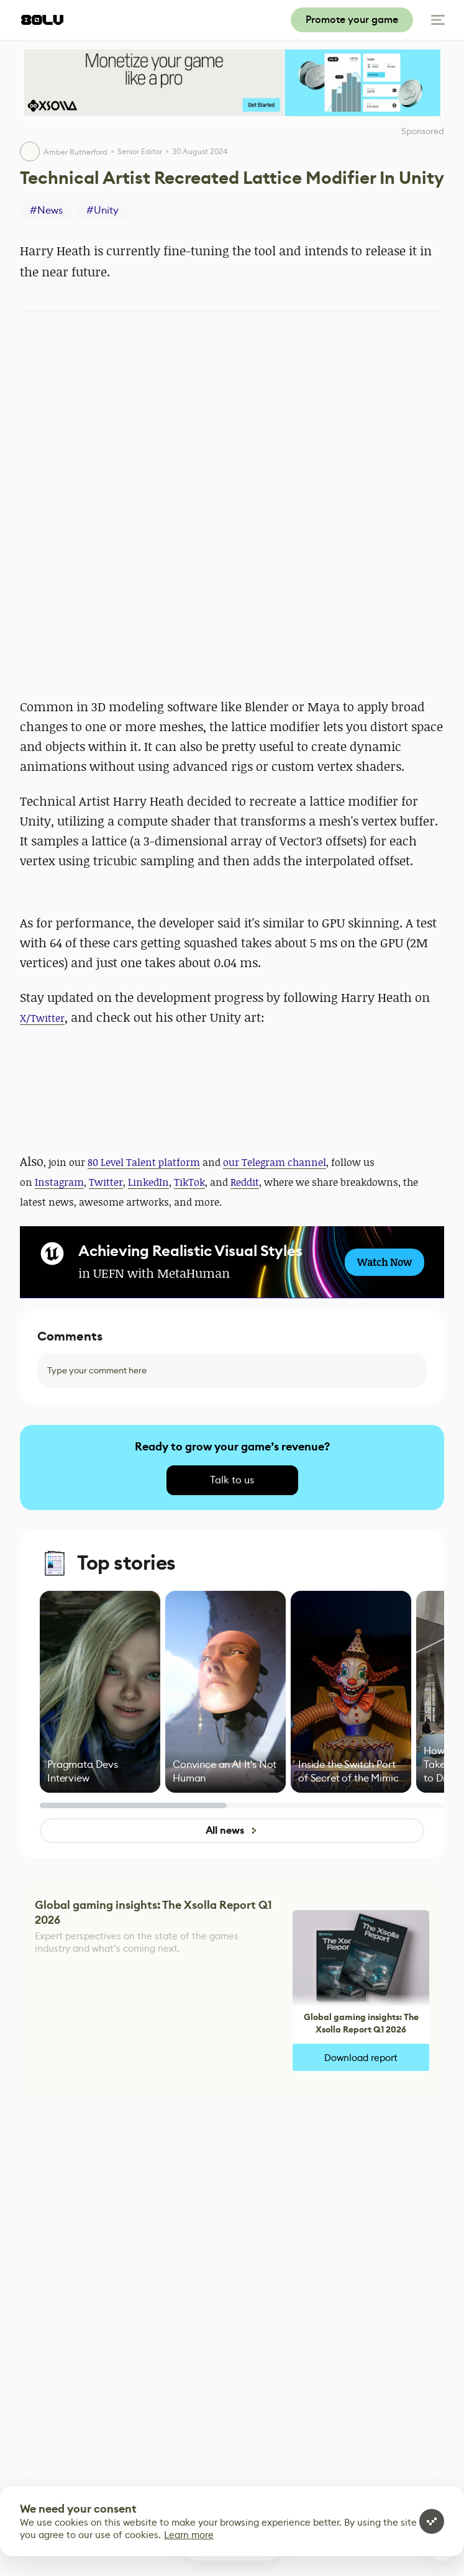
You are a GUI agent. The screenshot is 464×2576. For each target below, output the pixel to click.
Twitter (106, 1182)
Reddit (244, 1182)
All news (232, 1830)
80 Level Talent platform (144, 1162)
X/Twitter (42, 1018)
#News (46, 210)
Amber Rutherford (75, 152)
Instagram (59, 1182)
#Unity (102, 210)
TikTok (189, 1182)
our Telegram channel (274, 1162)
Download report (361, 2058)
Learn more (189, 2535)
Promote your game (352, 19)
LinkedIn (148, 1182)
